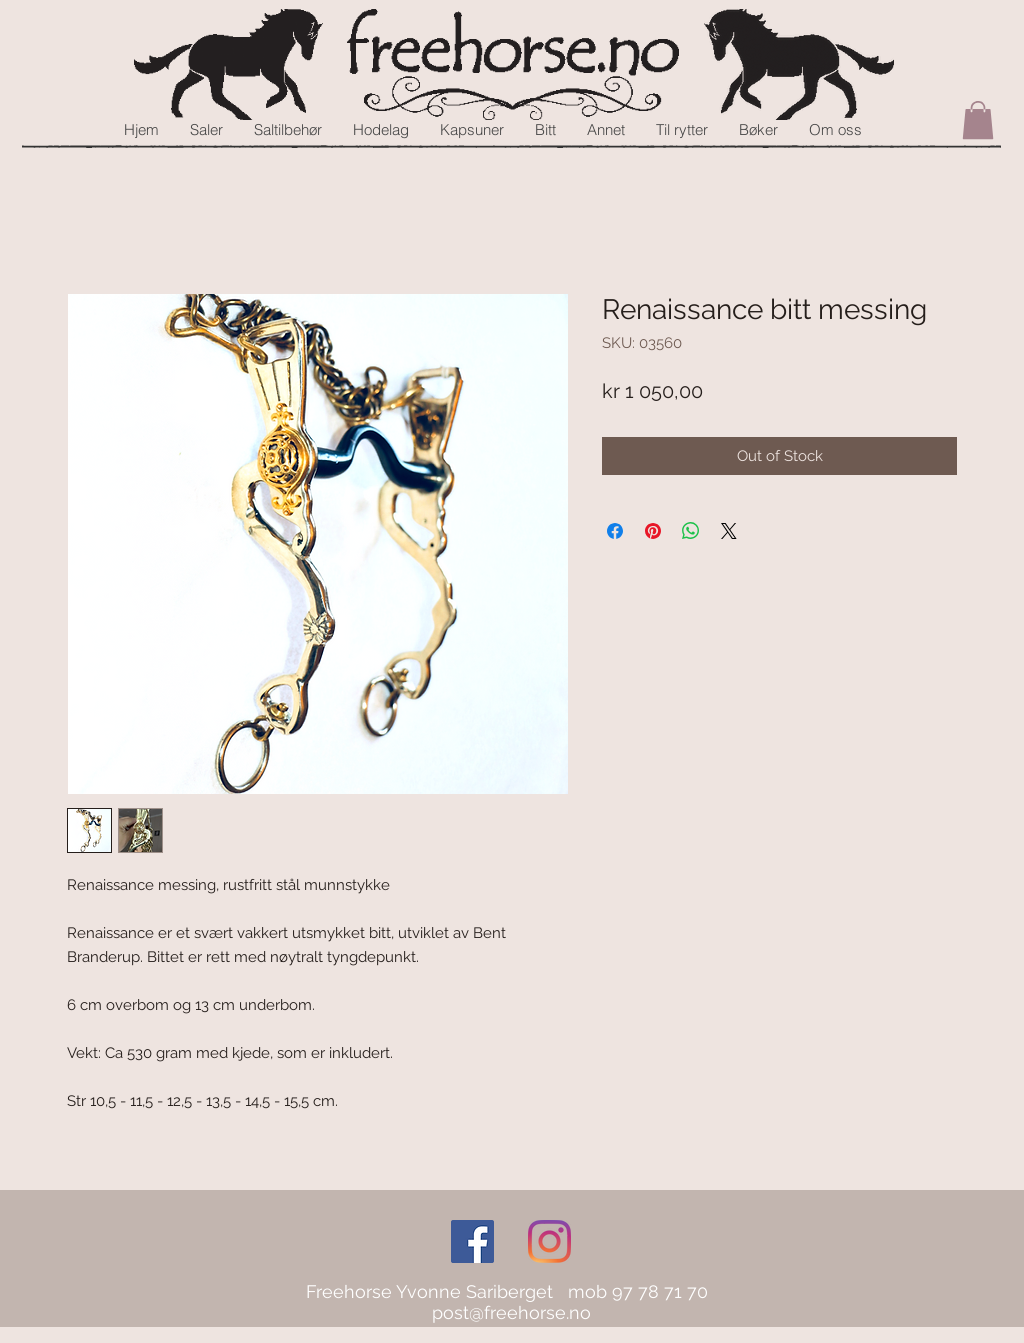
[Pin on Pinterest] (653, 531)
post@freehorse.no (511, 1312)
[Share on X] (729, 531)
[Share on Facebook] (615, 531)
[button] (978, 120)
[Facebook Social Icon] (472, 1241)
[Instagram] (549, 1241)
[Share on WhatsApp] (691, 531)
